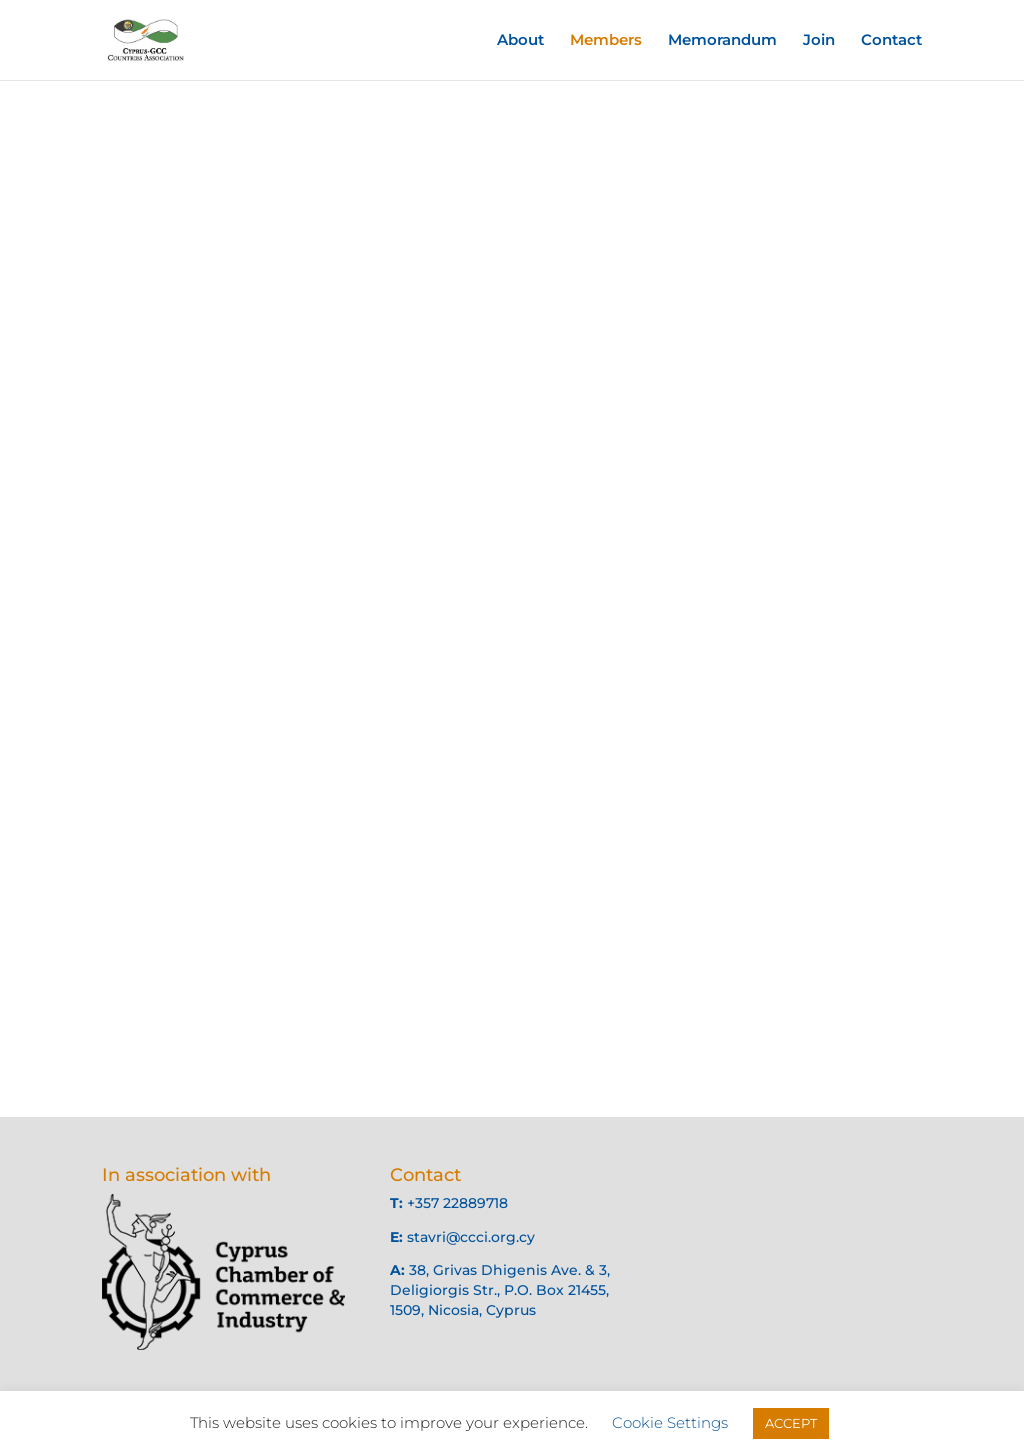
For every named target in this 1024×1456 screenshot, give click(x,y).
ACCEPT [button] (791, 1423)
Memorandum (722, 41)
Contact (891, 41)
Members (606, 41)
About (520, 41)
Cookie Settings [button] (670, 1422)
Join (819, 41)
